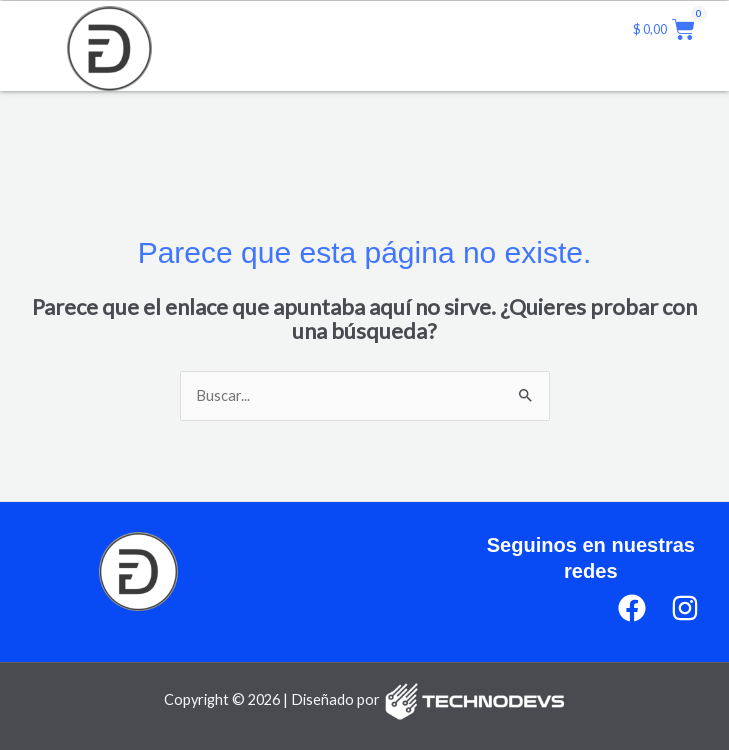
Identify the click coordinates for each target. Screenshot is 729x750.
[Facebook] (632, 608)
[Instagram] (685, 608)
